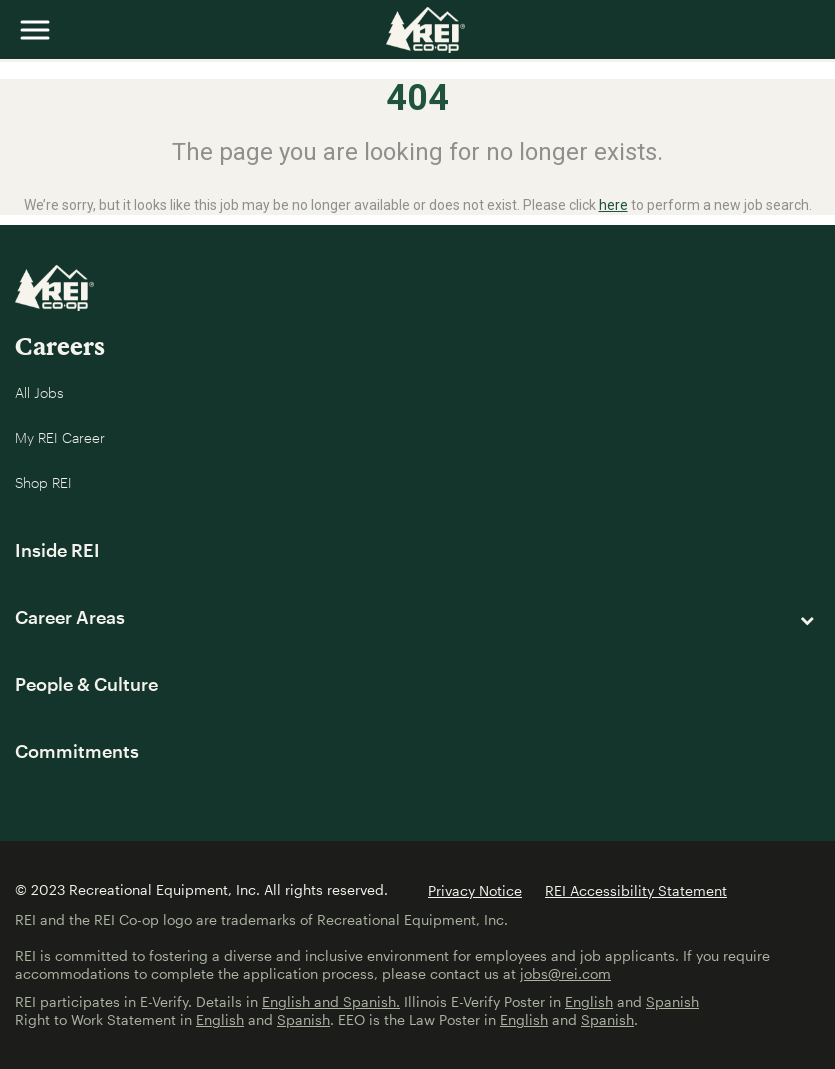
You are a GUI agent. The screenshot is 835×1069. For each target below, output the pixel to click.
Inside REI (57, 550)
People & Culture (86, 684)
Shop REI (43, 482)
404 (417, 98)
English (589, 1001)
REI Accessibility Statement (636, 890)
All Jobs (39, 392)
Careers (60, 345)
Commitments (77, 751)
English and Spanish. (331, 1001)
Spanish (672, 1001)
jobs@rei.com (565, 973)
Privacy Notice (475, 890)
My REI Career (60, 437)
